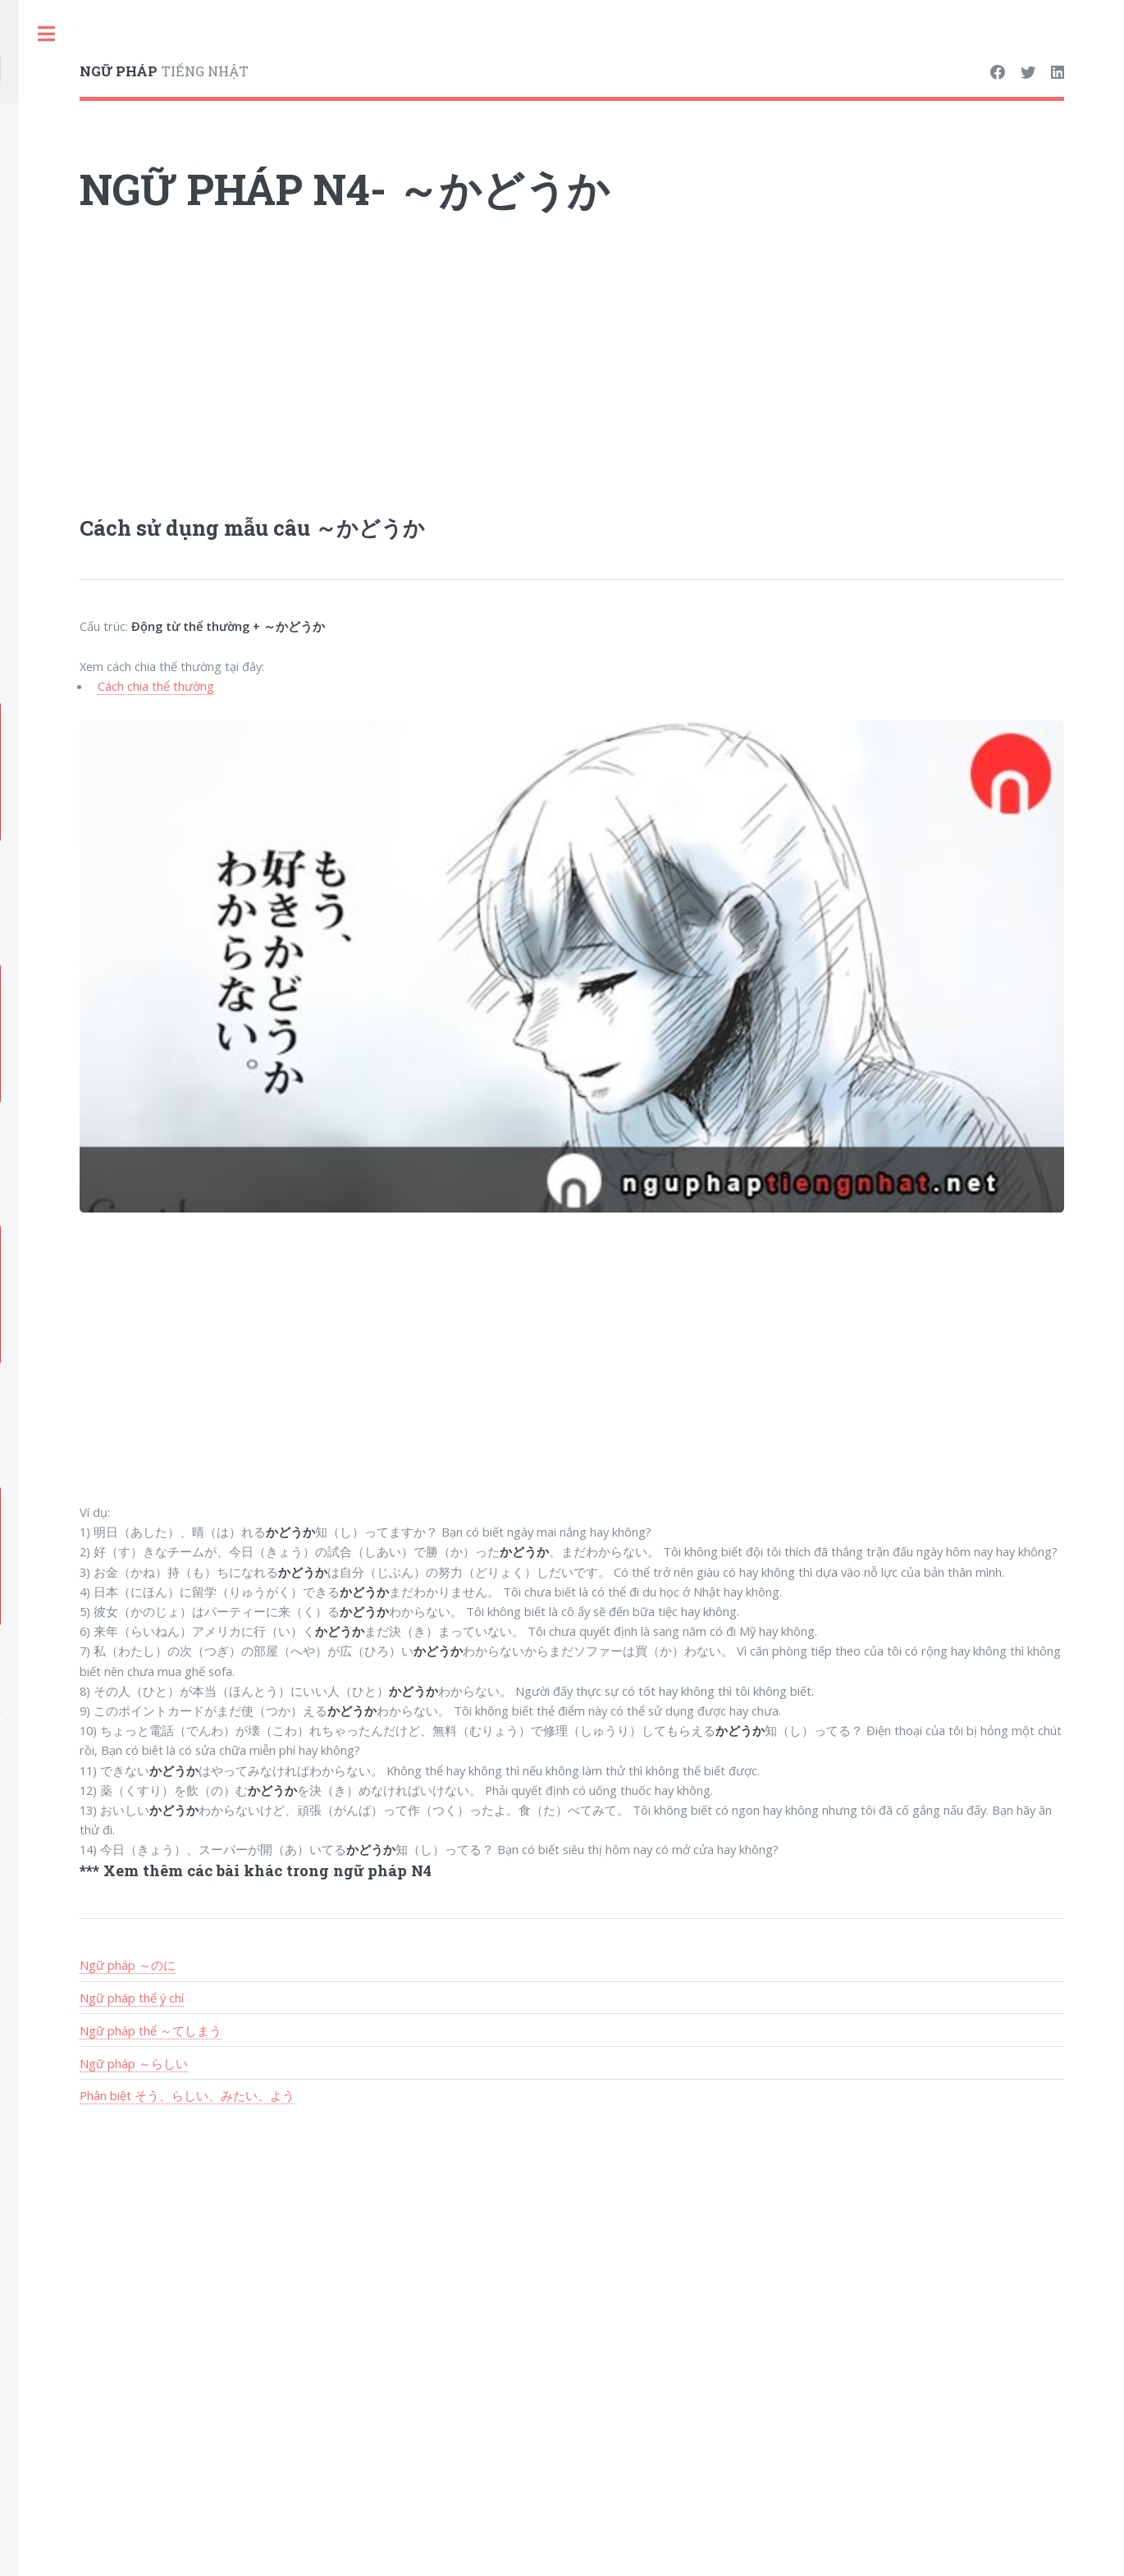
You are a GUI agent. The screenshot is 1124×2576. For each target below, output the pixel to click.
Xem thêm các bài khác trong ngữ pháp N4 (267, 1870)
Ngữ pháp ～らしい (134, 2063)
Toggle (46, 34)
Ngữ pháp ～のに (128, 1965)
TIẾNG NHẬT (164, 71)
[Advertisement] (572, 373)
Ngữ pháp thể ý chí (132, 1997)
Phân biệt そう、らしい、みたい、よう (187, 2095)
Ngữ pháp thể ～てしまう (151, 2030)
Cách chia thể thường (156, 686)
